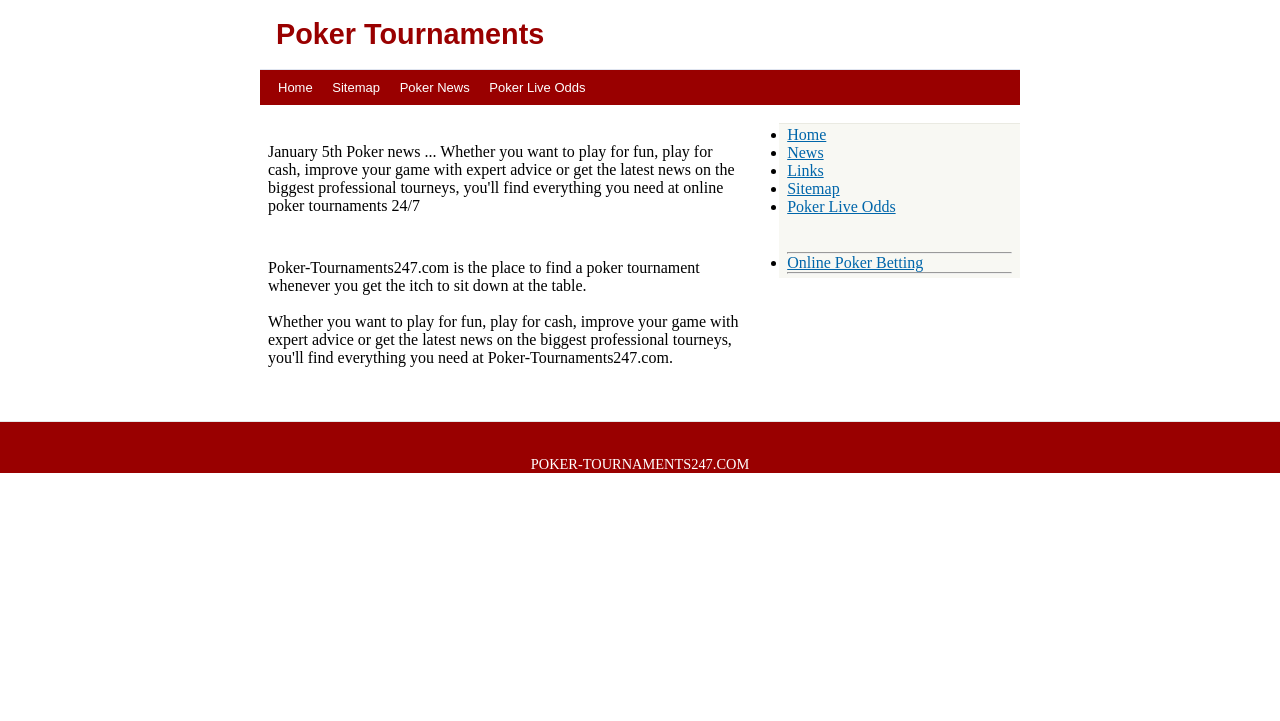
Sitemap (356, 87)
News (805, 152)
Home (295, 87)
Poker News (435, 87)
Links (805, 170)
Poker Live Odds (537, 87)
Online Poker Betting (855, 262)
